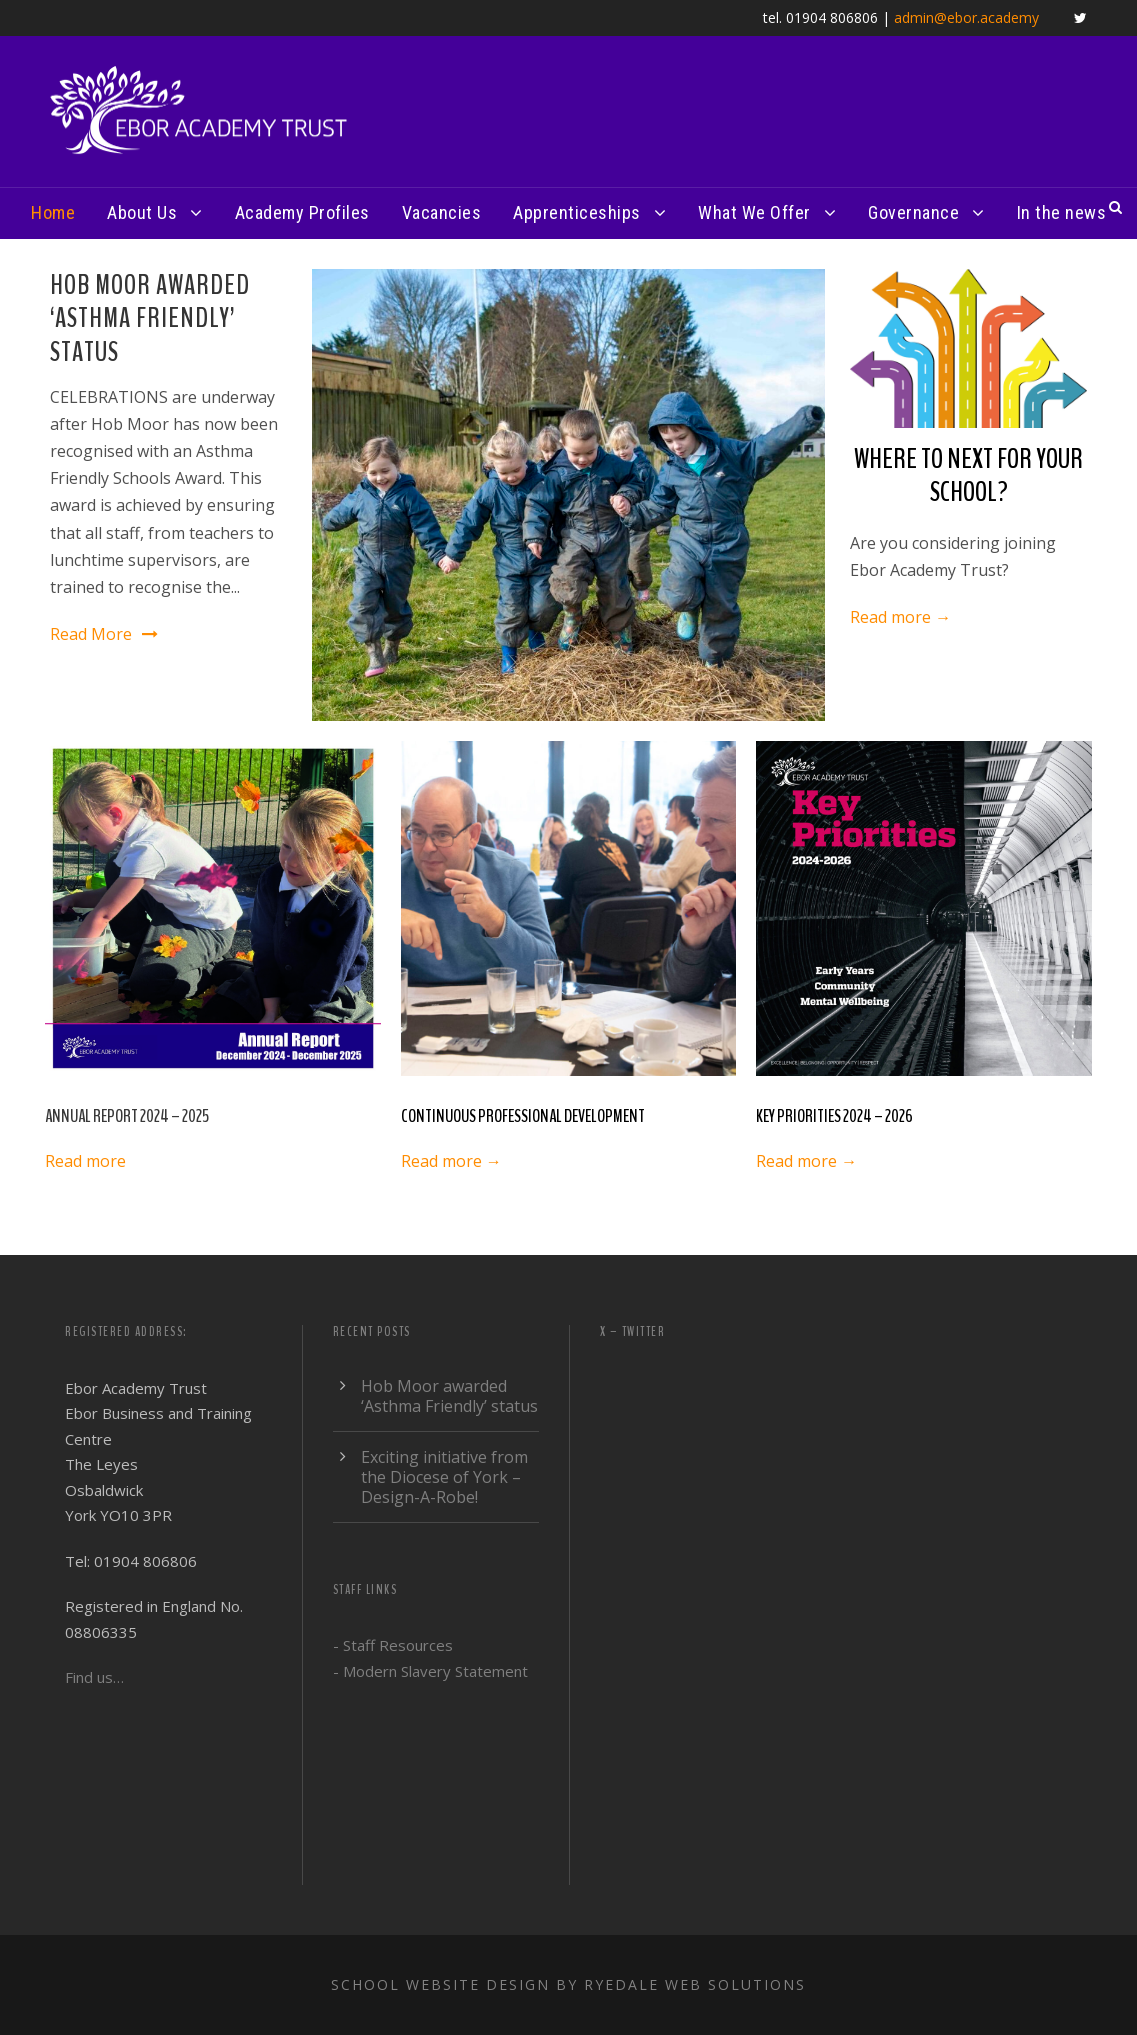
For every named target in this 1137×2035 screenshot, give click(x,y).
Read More (104, 634)
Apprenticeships (577, 212)
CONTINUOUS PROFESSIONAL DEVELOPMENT (523, 1116)
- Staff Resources (393, 1645)
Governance (913, 212)
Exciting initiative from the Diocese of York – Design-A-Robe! (444, 1477)
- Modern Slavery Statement (430, 1671)
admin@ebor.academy (966, 17)
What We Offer (754, 212)
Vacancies (442, 212)
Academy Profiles (302, 212)
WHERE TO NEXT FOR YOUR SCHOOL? (968, 476)
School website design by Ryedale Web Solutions (568, 1984)
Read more (85, 1161)
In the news (1062, 212)
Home (53, 212)
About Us (142, 212)
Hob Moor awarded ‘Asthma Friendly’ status (150, 318)
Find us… (94, 1677)
